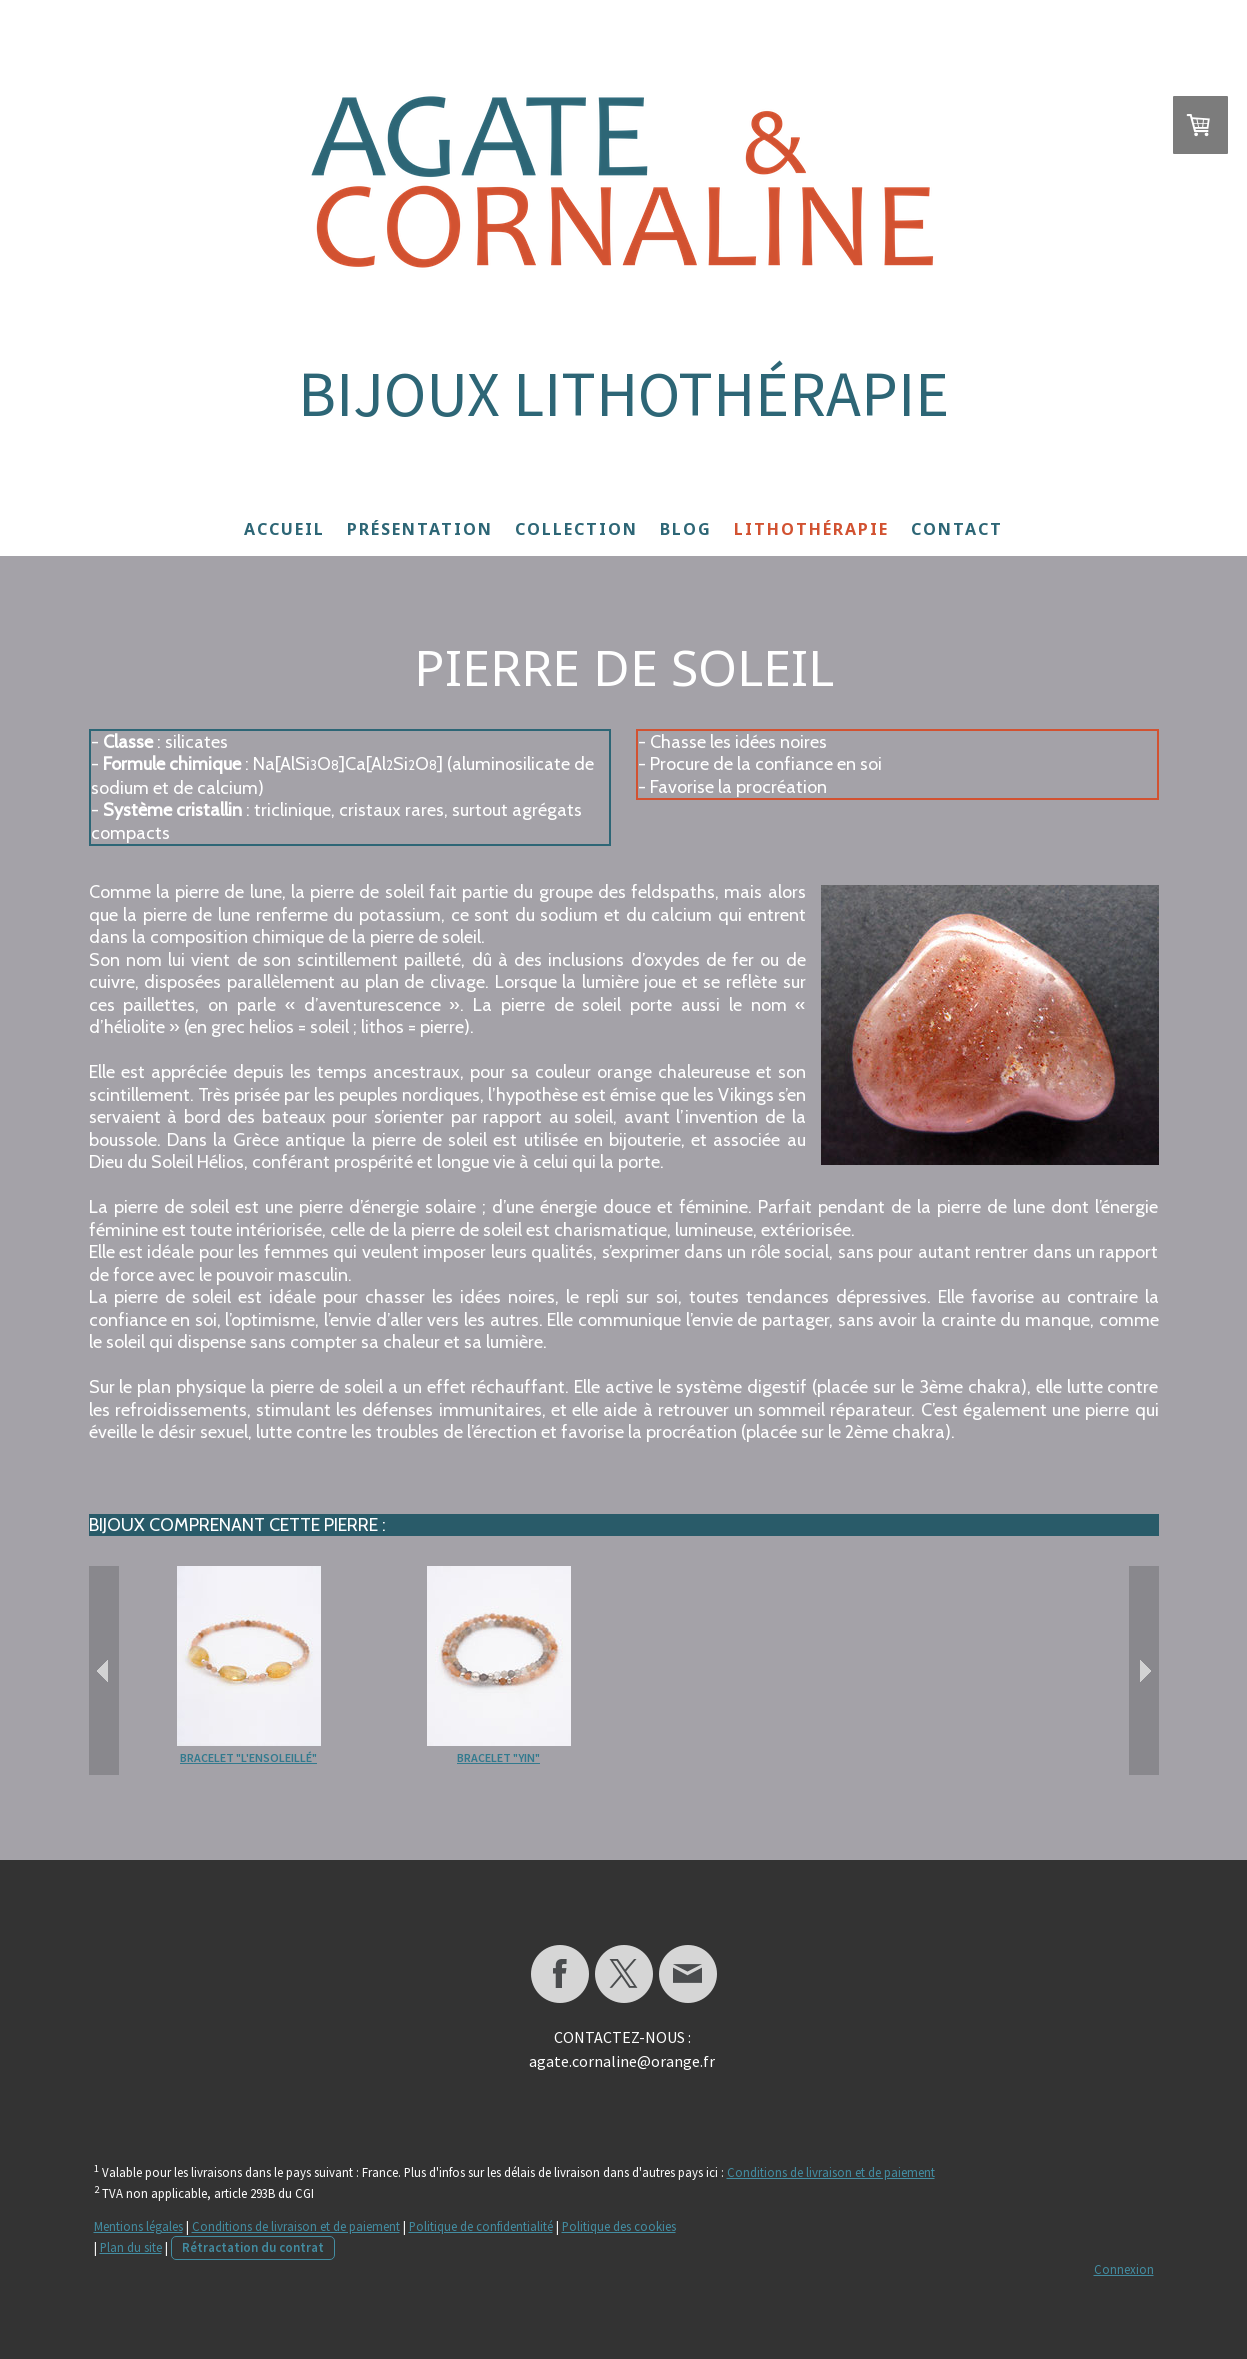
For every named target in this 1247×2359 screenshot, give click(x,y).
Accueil (284, 529)
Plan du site (131, 2247)
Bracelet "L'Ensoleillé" (248, 1757)
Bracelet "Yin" (498, 1757)
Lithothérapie (811, 529)
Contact (957, 529)
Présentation (420, 529)
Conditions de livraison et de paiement (831, 2172)
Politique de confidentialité (481, 2226)
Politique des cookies (619, 2226)
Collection (576, 529)
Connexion (1124, 2269)
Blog (686, 529)
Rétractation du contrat (253, 2247)
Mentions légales (138, 2226)
